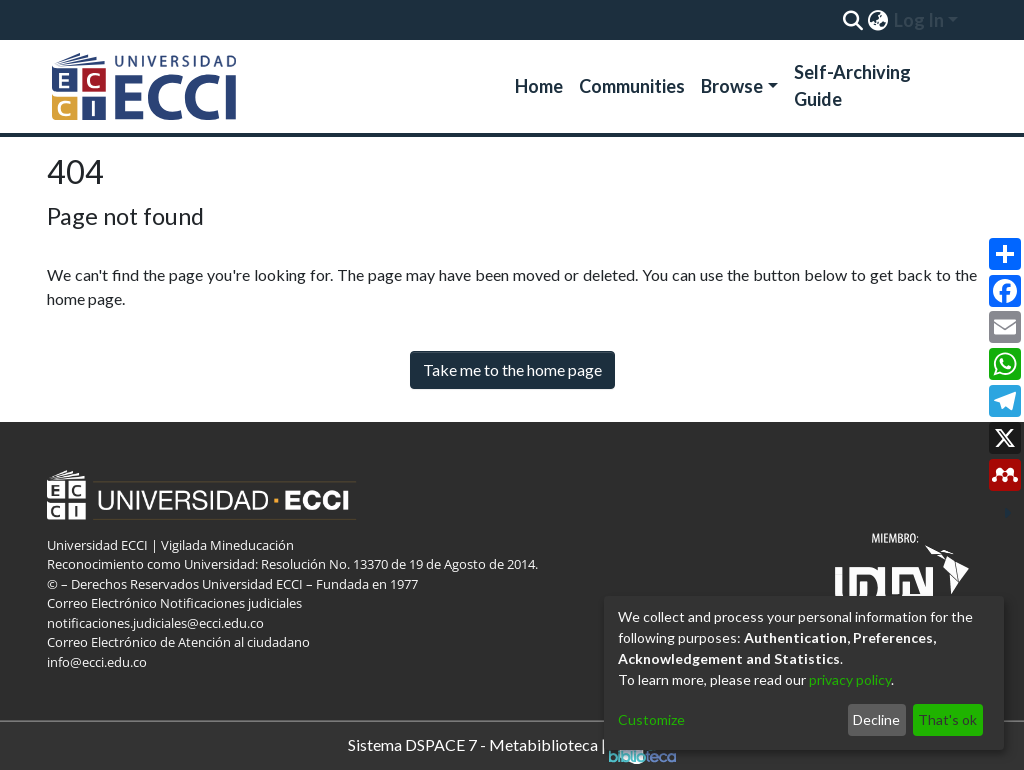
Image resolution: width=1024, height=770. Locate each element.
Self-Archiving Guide (852, 85)
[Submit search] (852, 20)
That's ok (947, 719)
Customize (651, 719)
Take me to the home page (512, 369)
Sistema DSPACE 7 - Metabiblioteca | (512, 746)
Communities (632, 86)
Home (539, 86)
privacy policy (850, 679)
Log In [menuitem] (919, 20)
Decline (876, 719)
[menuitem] (877, 20)
